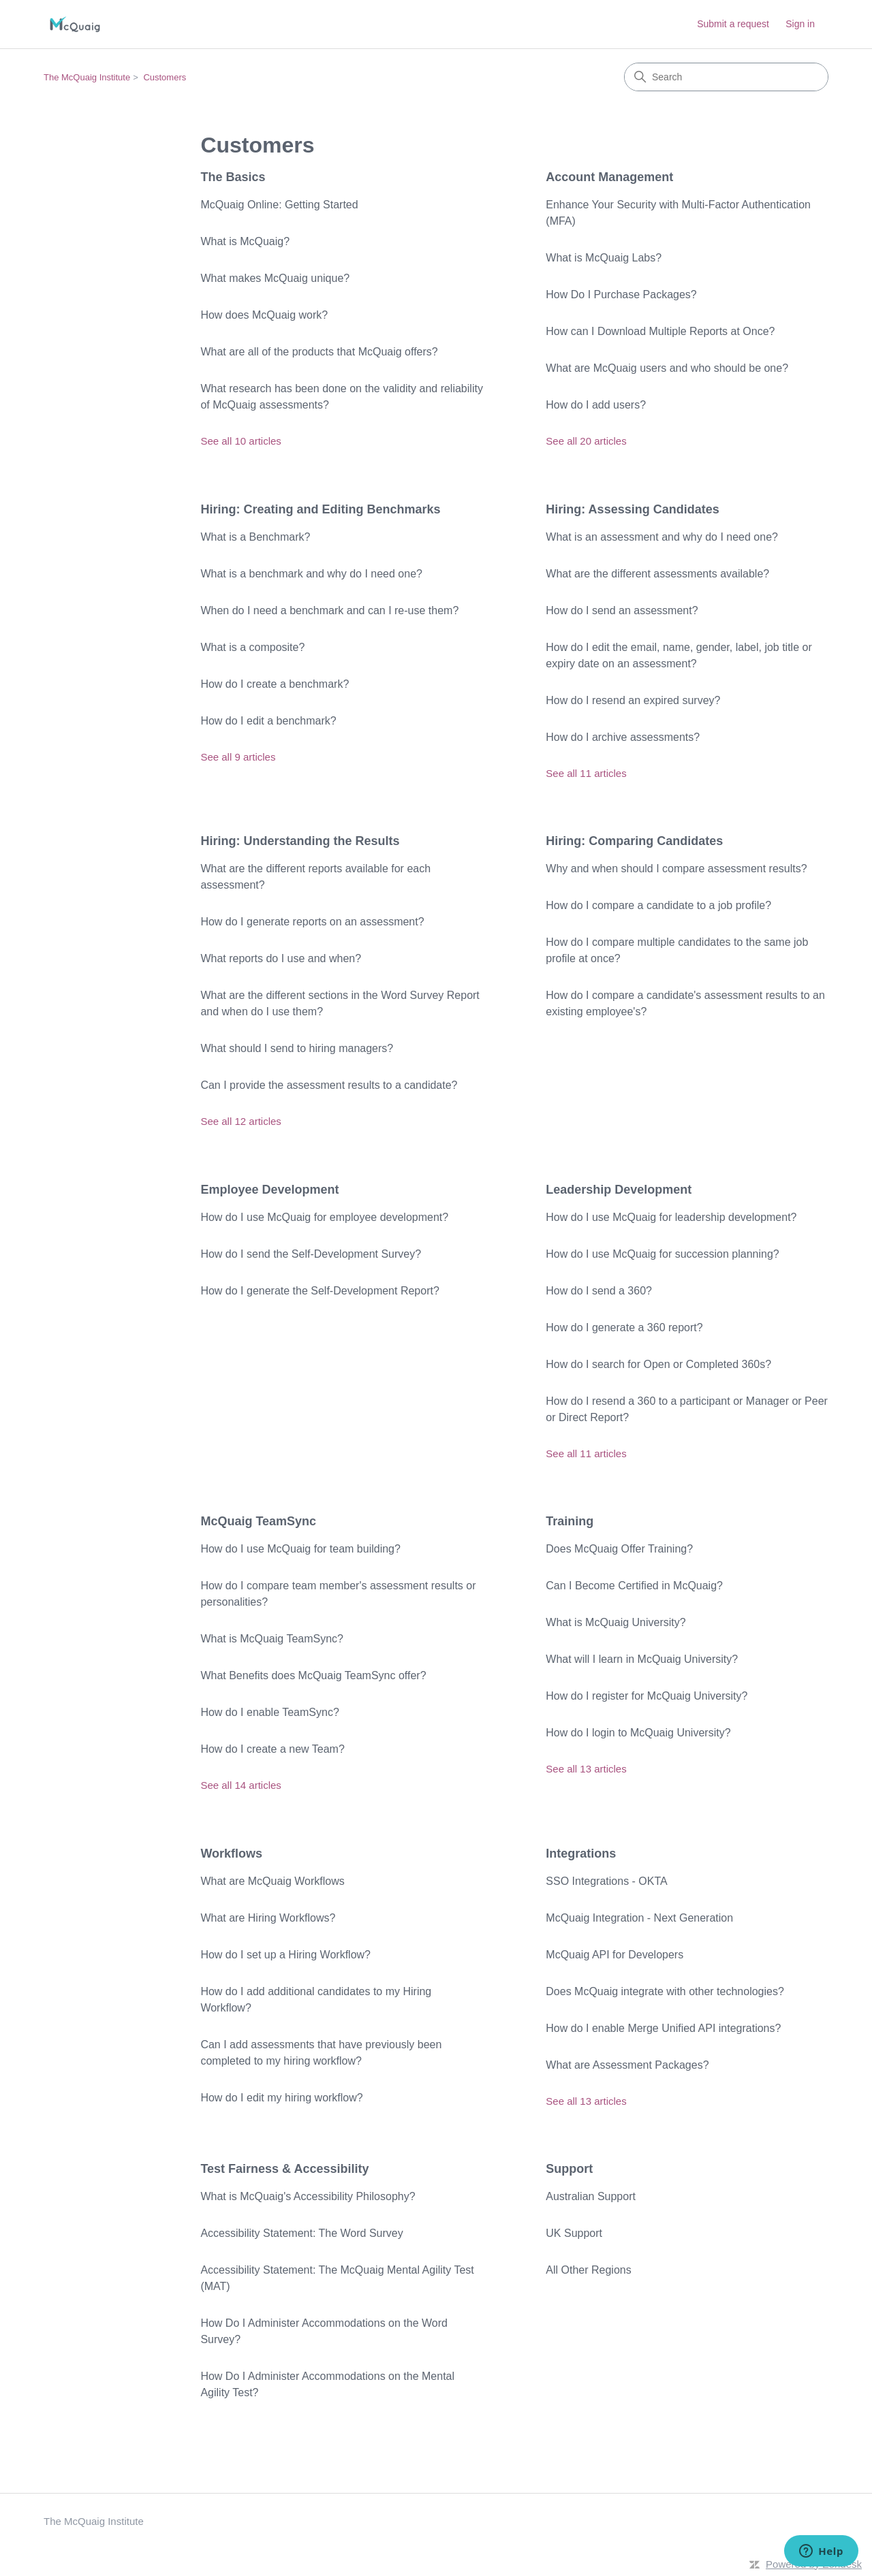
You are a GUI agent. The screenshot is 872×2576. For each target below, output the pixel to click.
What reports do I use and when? (280, 958)
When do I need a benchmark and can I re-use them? (329, 610)
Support (569, 2169)
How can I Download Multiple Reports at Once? (660, 331)
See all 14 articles (240, 1785)
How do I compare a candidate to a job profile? (658, 905)
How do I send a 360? (599, 1291)
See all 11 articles (586, 773)
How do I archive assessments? (623, 737)
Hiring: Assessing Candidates (632, 509)
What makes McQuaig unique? (274, 278)
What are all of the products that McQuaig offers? (318, 351)
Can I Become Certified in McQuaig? (634, 1585)
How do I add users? (596, 405)
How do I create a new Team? (272, 1749)
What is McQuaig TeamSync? (271, 1638)
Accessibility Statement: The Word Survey (301, 2233)
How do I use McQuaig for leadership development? (671, 1217)
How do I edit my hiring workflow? (282, 2097)
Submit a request (733, 23)
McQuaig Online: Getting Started (279, 204)
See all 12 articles (240, 1121)
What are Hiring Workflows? (267, 1918)
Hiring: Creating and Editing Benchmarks (320, 509)
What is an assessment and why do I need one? (662, 537)
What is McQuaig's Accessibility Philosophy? (307, 2196)
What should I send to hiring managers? (296, 1048)
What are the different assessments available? (657, 573)
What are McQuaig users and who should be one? (667, 368)
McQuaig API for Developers (614, 1954)
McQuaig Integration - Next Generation (639, 1918)
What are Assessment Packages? (627, 2065)
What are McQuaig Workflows (272, 1881)
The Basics (232, 177)
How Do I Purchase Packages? (621, 294)
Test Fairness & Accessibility (284, 2169)
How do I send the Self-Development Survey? (310, 1254)
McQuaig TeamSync (258, 1521)
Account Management (609, 177)
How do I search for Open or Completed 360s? (658, 1364)
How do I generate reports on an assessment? (312, 921)
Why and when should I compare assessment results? (676, 868)
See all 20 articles (586, 441)
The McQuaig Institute (87, 77)
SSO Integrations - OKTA (606, 1881)
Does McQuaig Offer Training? (619, 1549)
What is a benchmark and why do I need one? (311, 573)
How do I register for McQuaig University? (646, 1696)
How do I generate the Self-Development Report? (319, 1291)
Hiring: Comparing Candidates (634, 841)
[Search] (726, 77)
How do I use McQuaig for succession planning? (662, 1254)
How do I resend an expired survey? (633, 700)
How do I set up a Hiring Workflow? (285, 1954)
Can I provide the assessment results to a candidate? (328, 1085)
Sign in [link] (800, 23)
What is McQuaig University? (615, 1622)
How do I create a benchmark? (274, 684)
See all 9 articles (237, 757)
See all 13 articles (586, 1769)
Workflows (231, 1853)
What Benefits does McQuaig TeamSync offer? (313, 1675)
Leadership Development (618, 1189)
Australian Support (591, 2196)
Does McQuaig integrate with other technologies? (665, 1991)
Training (569, 1521)
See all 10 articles (240, 441)
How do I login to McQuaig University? (638, 1732)
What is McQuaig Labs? (603, 258)
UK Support (574, 2233)
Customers (164, 77)
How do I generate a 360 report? (624, 1327)
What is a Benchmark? (255, 537)
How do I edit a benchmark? (268, 721)
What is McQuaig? (245, 241)
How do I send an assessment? (622, 610)
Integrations (581, 1853)
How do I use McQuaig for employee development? (324, 1217)
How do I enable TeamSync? (269, 1712)
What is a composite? (252, 647)
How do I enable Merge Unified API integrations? (663, 2028)
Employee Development (269, 1189)
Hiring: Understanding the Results (299, 841)
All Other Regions (588, 2270)
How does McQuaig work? (264, 315)
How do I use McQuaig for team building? (300, 1549)
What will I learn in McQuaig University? (642, 1659)
